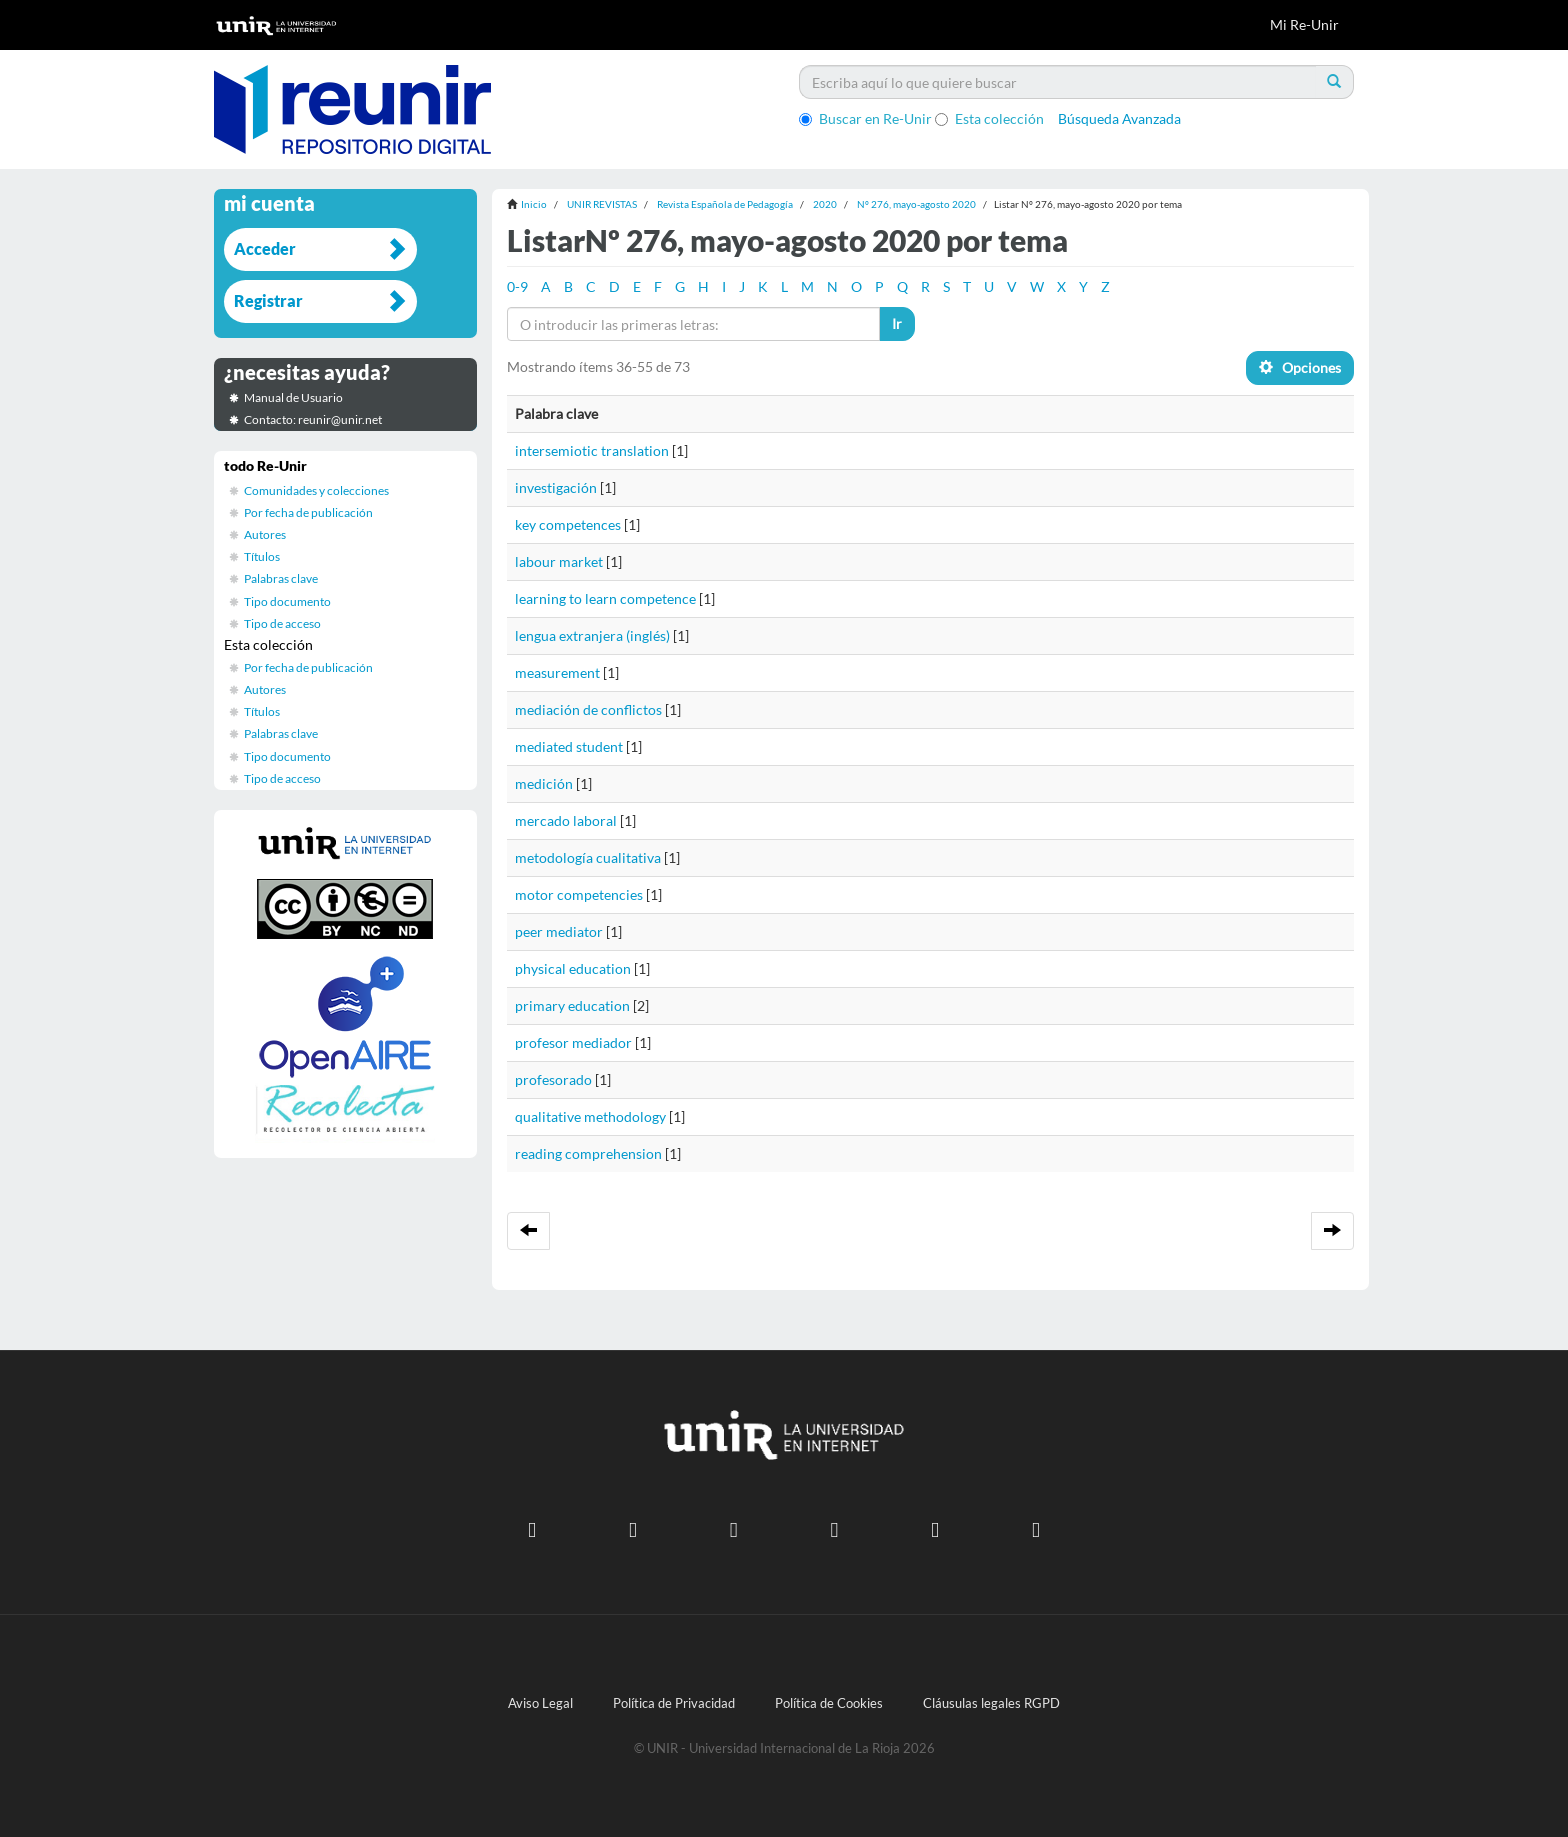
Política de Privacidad (674, 1703)
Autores (265, 534)
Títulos (262, 556)
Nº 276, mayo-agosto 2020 (916, 204)
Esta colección (989, 118)
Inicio (534, 204)
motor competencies (579, 894)
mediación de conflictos (588, 709)
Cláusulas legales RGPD (991, 1703)
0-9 (517, 286)
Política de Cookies (829, 1703)
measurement (557, 672)
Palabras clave (281, 578)
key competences (568, 524)
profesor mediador (573, 1042)
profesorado (553, 1079)
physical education (573, 968)
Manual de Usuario (293, 397)
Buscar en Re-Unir (865, 118)
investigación (556, 487)
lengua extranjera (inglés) (592, 635)
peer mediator (559, 931)
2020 (825, 204)
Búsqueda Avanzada (1119, 118)
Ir (897, 323)
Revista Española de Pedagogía (725, 204)
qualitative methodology (590, 1116)
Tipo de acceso (282, 623)
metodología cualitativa (588, 857)
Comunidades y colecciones (316, 490)
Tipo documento (287, 601)
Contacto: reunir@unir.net (313, 419)
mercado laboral (566, 820)
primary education (572, 1005)
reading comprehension (588, 1153)
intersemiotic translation (592, 450)
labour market (559, 561)
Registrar (268, 300)
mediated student (569, 746)
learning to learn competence (605, 598)
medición (544, 783)
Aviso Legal (540, 1703)
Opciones (1300, 367)
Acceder (265, 248)
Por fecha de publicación (308, 512)
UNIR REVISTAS (602, 204)
